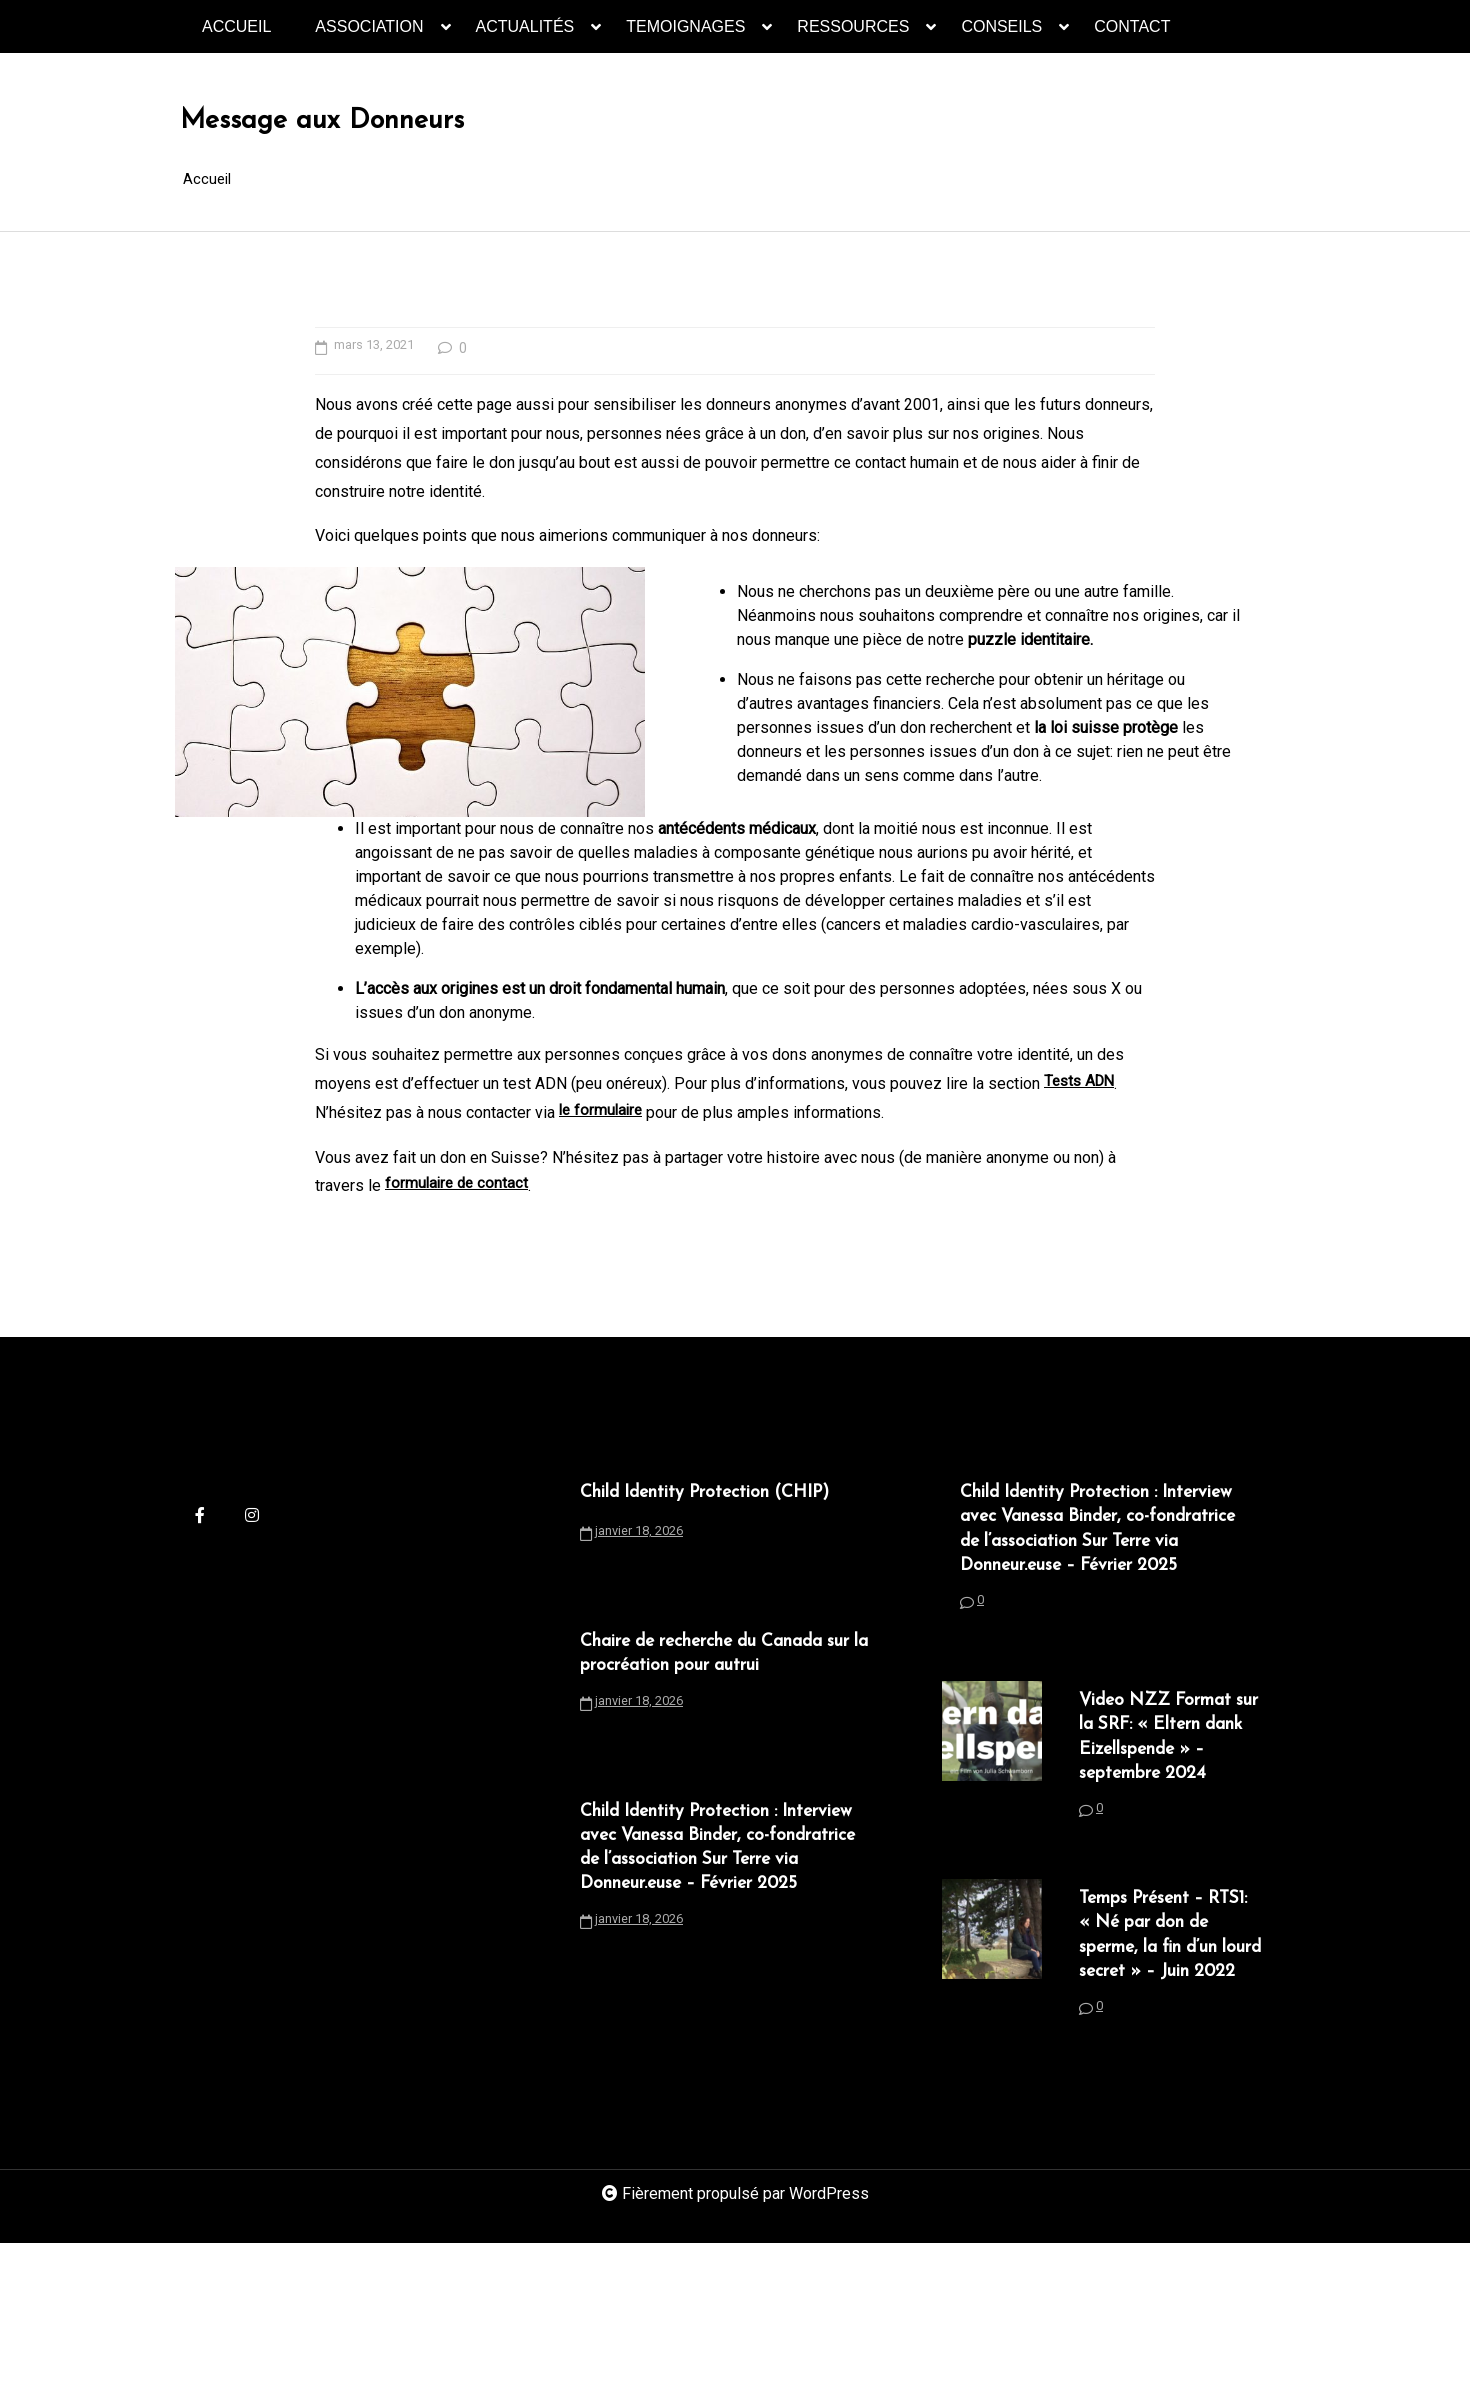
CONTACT (1132, 26)
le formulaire (603, 1161)
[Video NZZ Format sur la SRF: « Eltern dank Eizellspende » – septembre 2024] (992, 1862)
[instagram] (252, 1566)
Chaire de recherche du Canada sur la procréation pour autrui (725, 1749)
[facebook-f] (200, 1566)
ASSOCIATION (369, 35)
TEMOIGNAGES (685, 35)
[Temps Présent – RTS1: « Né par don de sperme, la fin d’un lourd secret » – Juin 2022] (992, 2089)
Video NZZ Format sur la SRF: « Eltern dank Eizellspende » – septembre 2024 (1171, 1837)
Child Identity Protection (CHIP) (693, 1558)
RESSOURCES (853, 35)
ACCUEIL (236, 26)
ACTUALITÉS (525, 35)
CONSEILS (1001, 35)
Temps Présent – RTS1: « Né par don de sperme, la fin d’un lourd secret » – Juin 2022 (1172, 2064)
